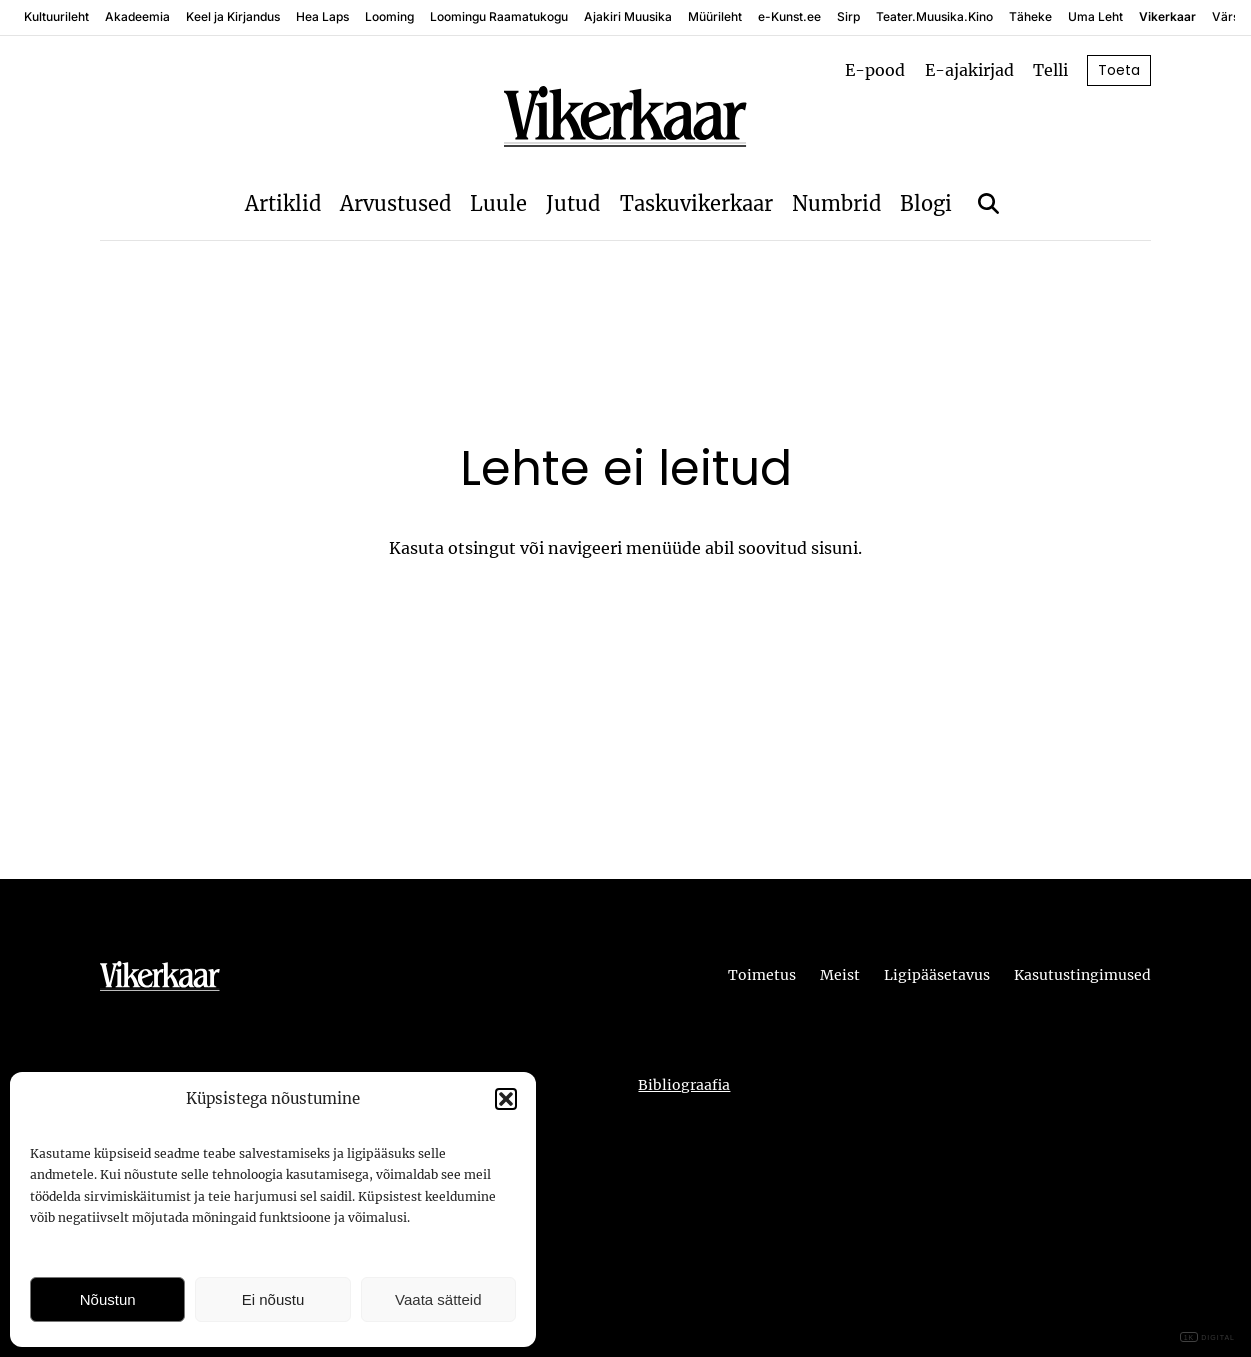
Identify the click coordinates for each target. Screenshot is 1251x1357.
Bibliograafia (684, 1085)
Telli (1050, 70)
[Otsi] (988, 203)
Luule (498, 203)
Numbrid (836, 203)
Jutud (573, 203)
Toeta (1119, 70)
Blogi (926, 203)
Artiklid (283, 203)
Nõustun (108, 1299)
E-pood (875, 70)
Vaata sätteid (438, 1299)
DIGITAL (1207, 1337)
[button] (506, 1099)
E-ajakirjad (969, 70)
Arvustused (395, 203)
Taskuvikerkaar (696, 203)
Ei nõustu (273, 1299)
